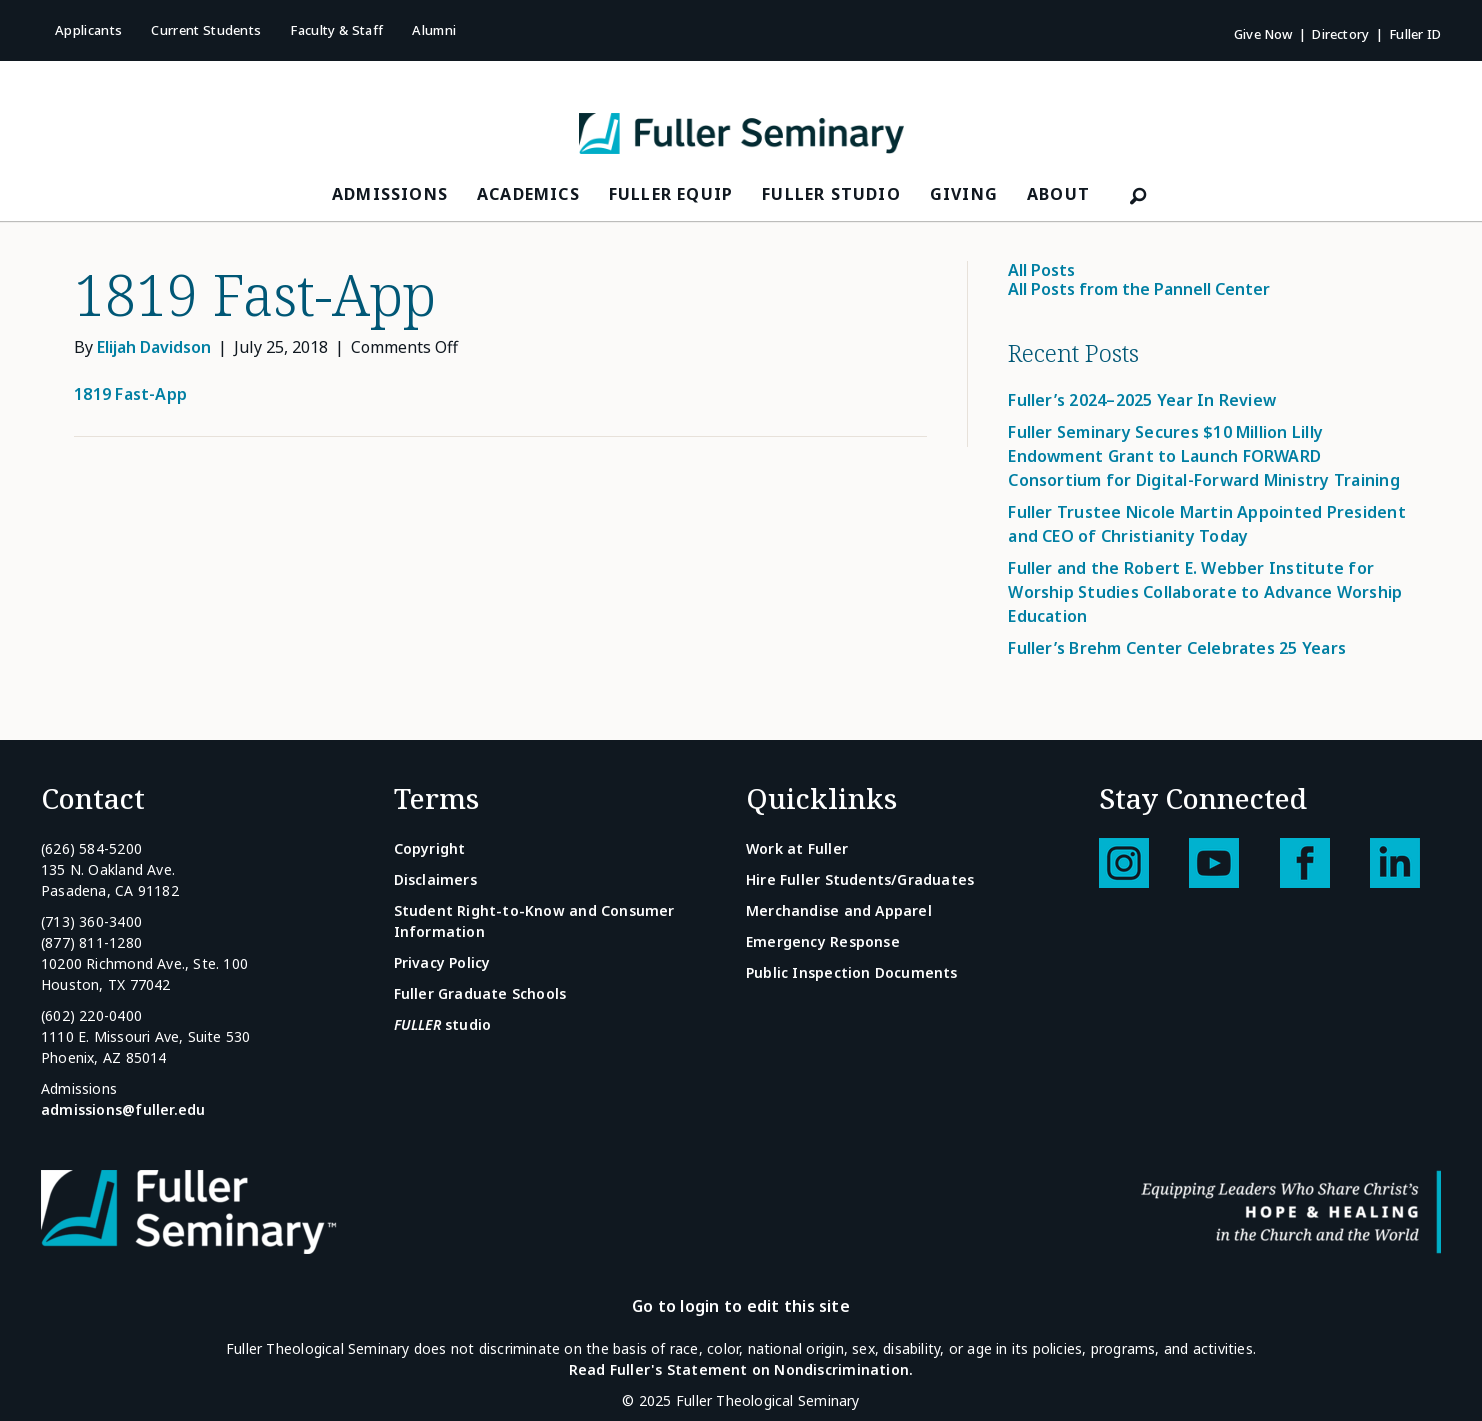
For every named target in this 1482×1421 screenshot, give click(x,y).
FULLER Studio (831, 194)
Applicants (88, 30)
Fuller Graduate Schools (480, 993)
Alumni (434, 30)
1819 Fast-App (130, 394)
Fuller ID (1415, 34)
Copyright (430, 848)
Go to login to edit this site (741, 1306)
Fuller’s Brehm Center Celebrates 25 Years (1177, 648)
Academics (528, 194)
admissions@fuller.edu (123, 1109)
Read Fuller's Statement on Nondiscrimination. (741, 1369)
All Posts (1041, 270)
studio (443, 1024)
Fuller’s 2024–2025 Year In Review (1142, 400)
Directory (1340, 34)
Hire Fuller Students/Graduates (860, 879)
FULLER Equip (671, 194)
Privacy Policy (442, 962)
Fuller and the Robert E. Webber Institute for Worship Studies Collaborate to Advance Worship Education (1205, 592)
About (1058, 194)
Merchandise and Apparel (839, 910)
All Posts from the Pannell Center (1139, 289)
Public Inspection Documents (852, 972)
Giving (964, 194)
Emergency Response (823, 941)
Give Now (1263, 34)
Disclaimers (435, 879)
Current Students (206, 30)
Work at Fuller (797, 848)
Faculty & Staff (336, 30)
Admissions (390, 194)
